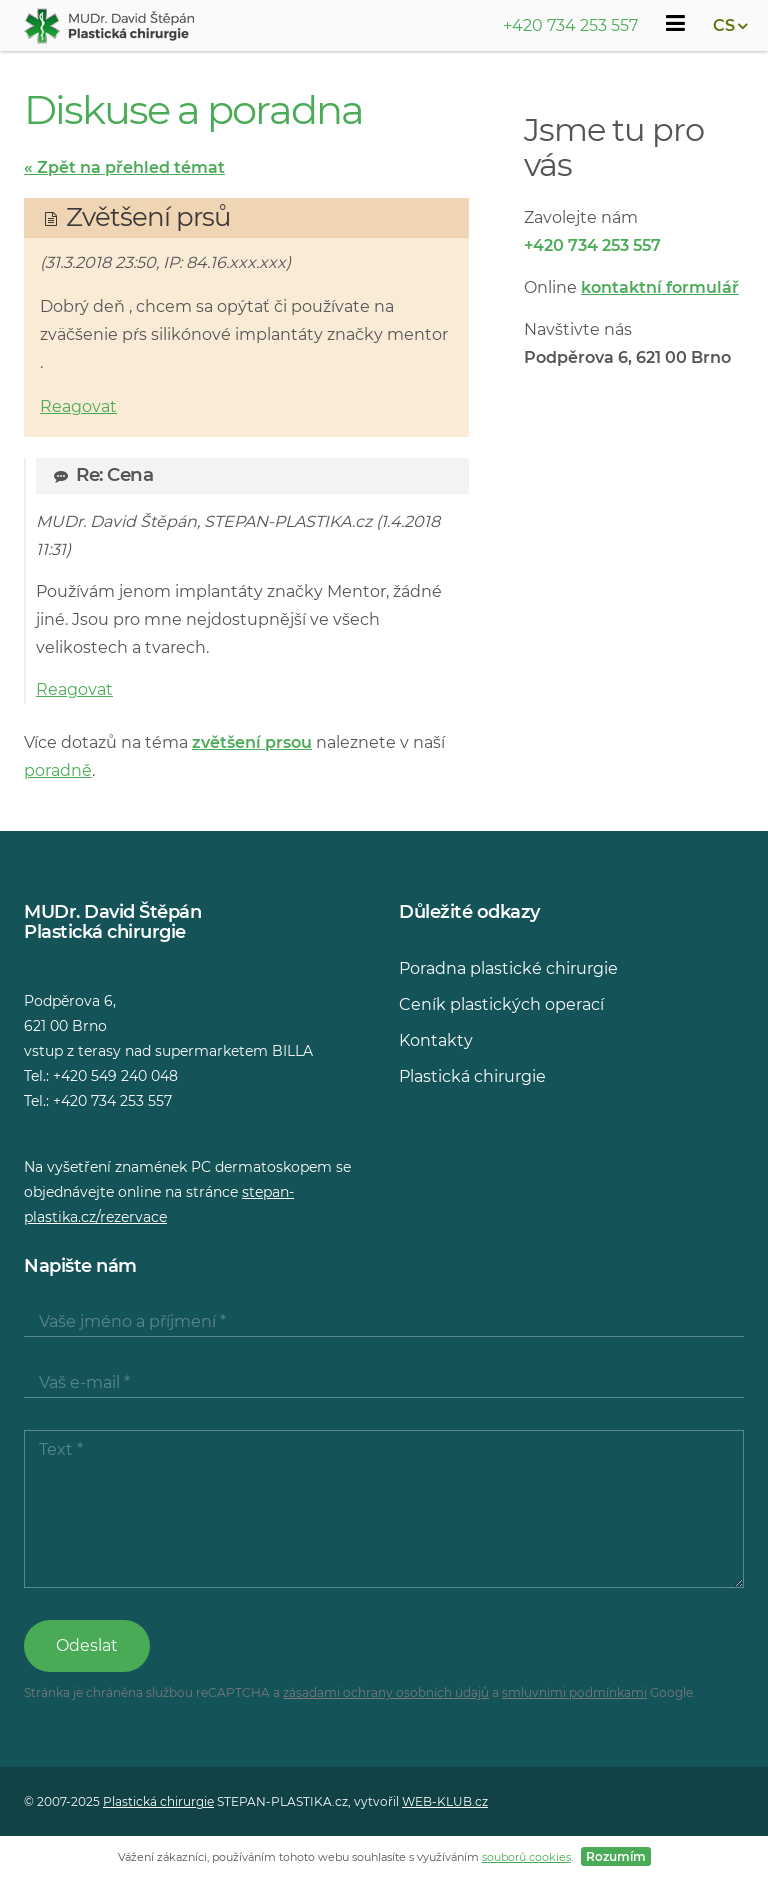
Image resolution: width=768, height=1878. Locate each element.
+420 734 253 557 (570, 25)
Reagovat (78, 406)
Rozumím (616, 1856)
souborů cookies (526, 1857)
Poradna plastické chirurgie (508, 968)
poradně (58, 770)
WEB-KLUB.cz (445, 1801)
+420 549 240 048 (115, 1076)
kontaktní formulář (660, 287)
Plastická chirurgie (472, 1076)
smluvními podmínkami (574, 1692)
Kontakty (436, 1040)
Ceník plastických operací (501, 1004)
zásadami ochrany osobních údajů (386, 1692)
